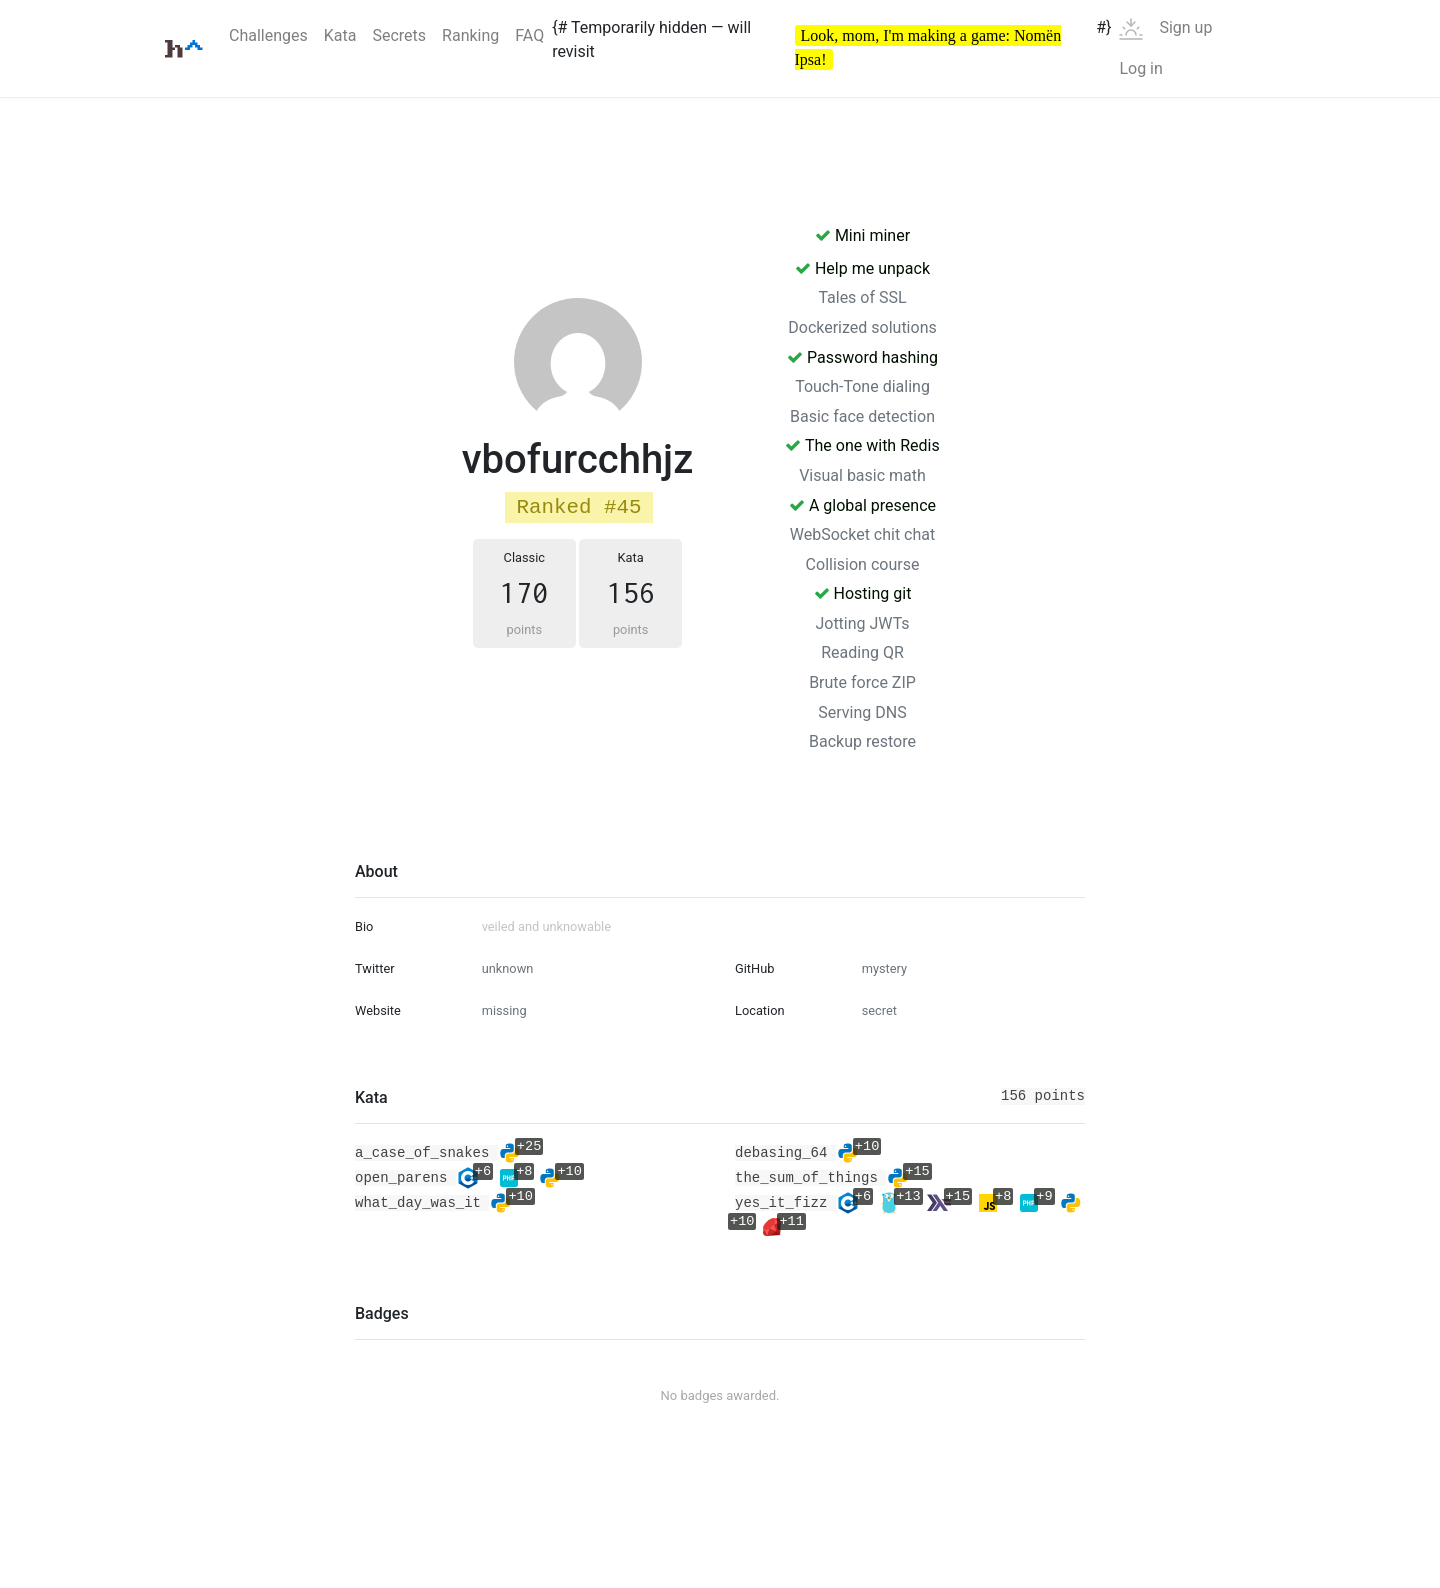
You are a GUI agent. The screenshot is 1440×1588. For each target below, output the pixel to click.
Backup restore (862, 741)
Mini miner (862, 235)
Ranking (470, 35)
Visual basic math (862, 475)
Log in (1140, 68)
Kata (340, 35)
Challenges (268, 35)
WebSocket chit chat (862, 534)
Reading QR (862, 652)
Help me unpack (862, 268)
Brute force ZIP (862, 682)
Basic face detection (862, 416)
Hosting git (863, 593)
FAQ (529, 35)
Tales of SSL (862, 297)
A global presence (862, 505)
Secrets (399, 35)
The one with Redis (862, 445)
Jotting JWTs (862, 623)
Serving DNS (862, 712)
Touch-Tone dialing (862, 386)
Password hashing (862, 357)
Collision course (863, 564)
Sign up (1185, 27)
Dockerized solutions (862, 327)
